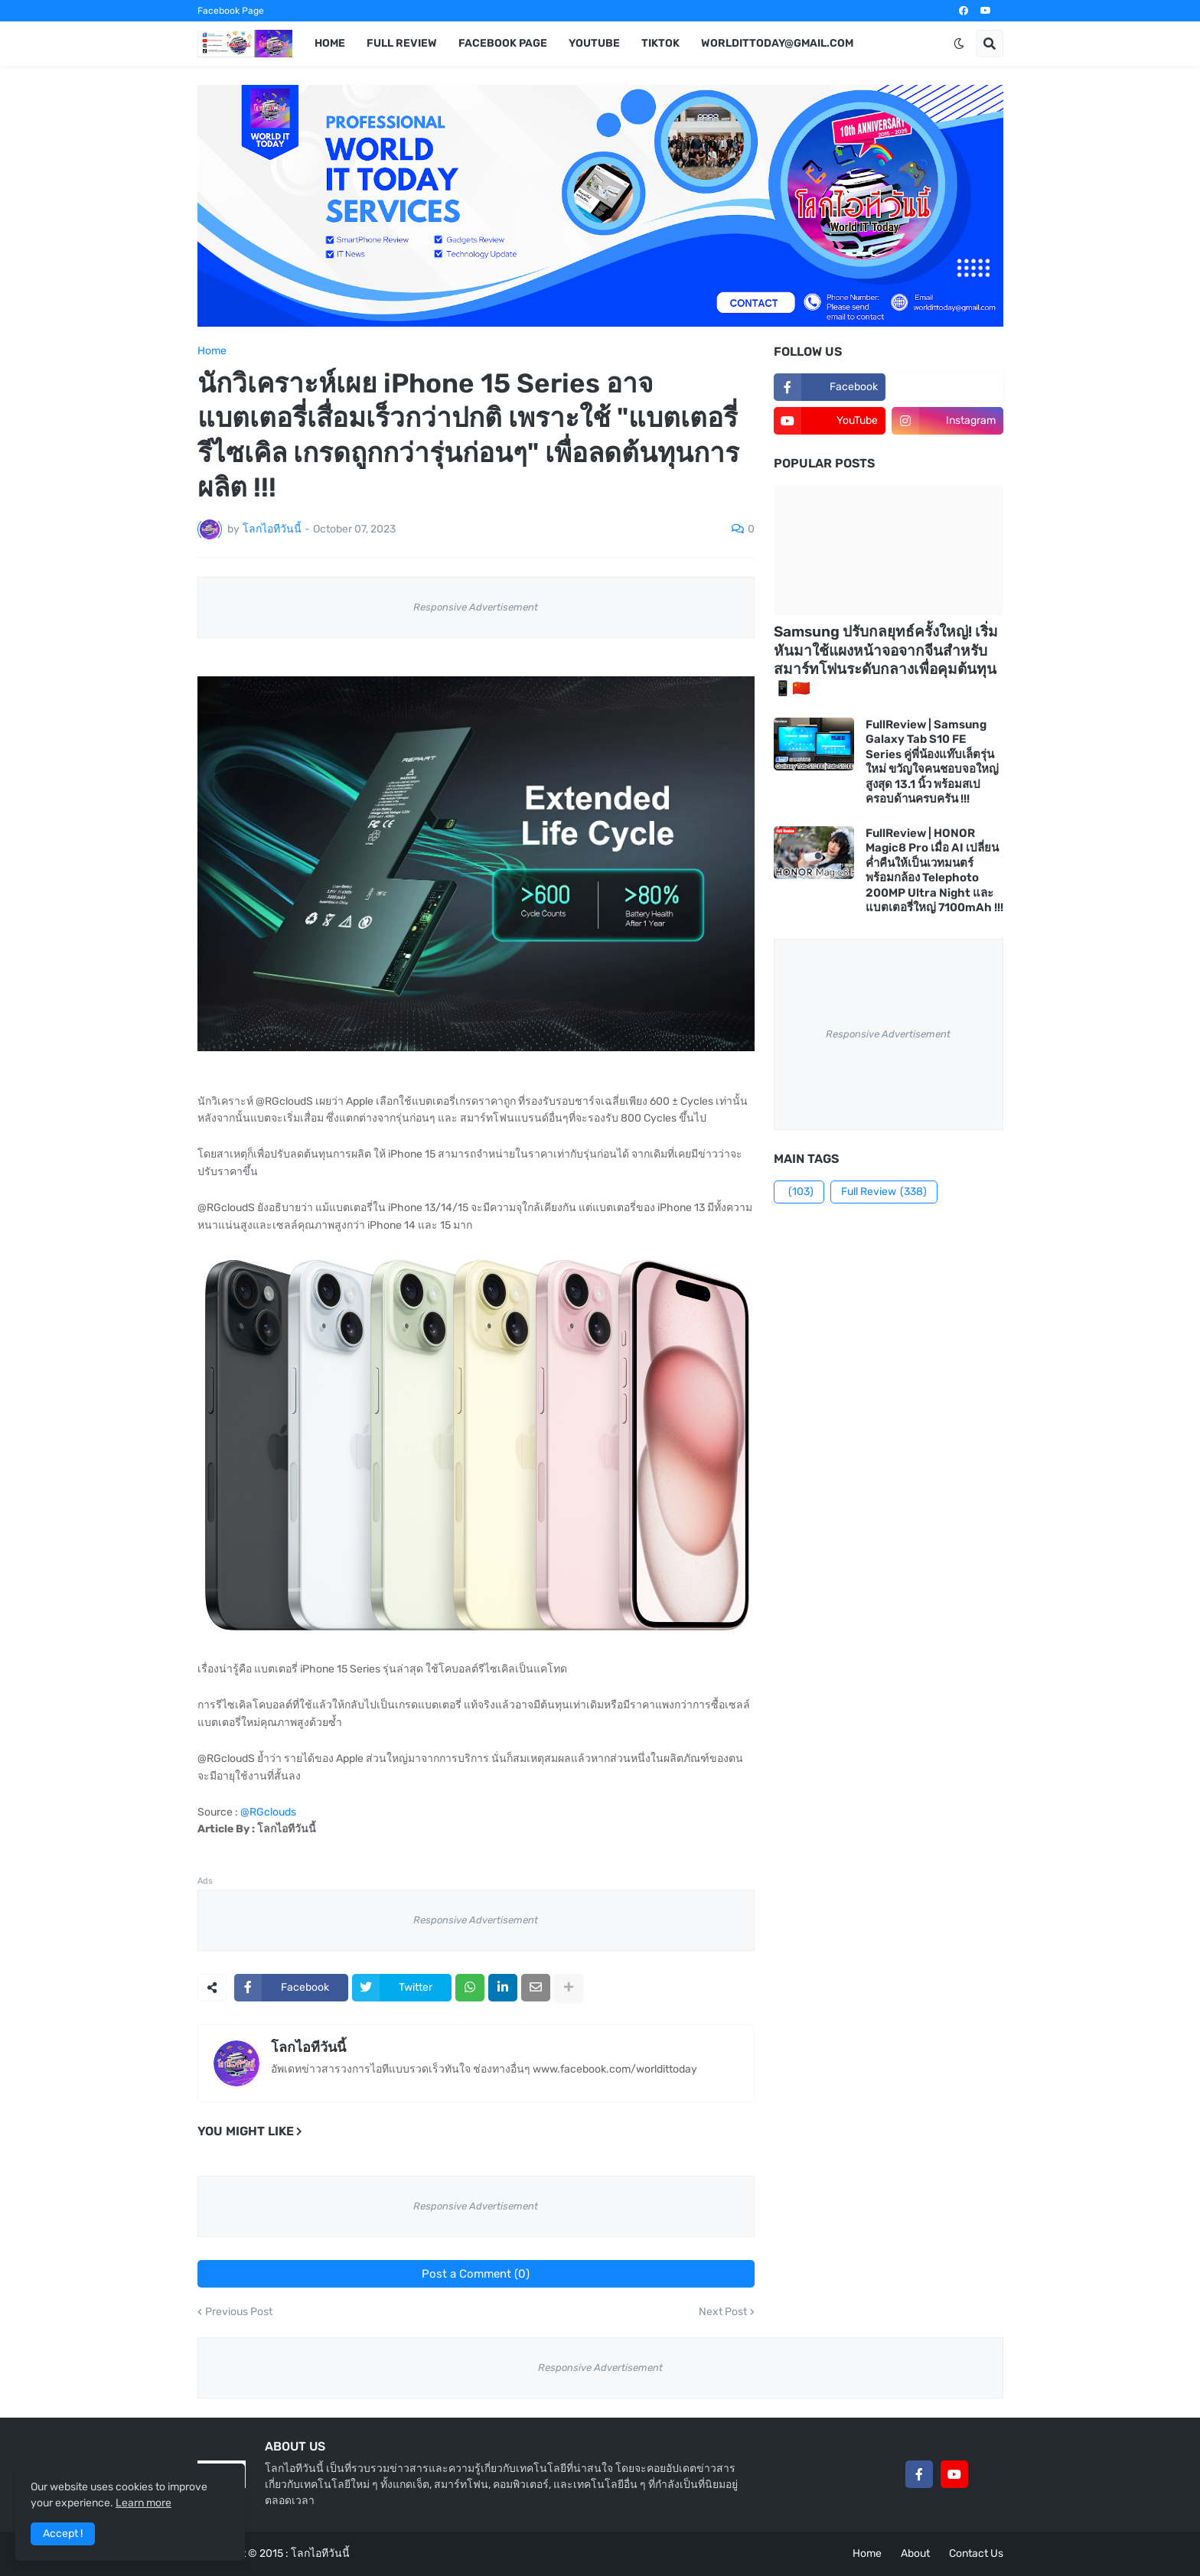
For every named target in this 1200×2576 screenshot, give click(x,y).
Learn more (143, 2502)
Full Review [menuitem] (402, 43)
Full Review (884, 1192)
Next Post (723, 2312)
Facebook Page (230, 10)
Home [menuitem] (330, 43)
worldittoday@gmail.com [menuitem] (777, 43)
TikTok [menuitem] (660, 43)
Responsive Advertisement (475, 607)
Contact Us (976, 2553)
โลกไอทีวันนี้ (308, 2047)
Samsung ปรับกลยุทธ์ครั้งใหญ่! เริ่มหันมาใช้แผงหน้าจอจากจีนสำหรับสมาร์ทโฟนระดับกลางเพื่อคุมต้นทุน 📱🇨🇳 (886, 660)
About (915, 2553)
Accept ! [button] (63, 2533)
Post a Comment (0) (476, 2274)
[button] (959, 43)
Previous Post (238, 2312)
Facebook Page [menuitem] (502, 43)
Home (212, 351)
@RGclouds (268, 1812)
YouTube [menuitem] (594, 43)
